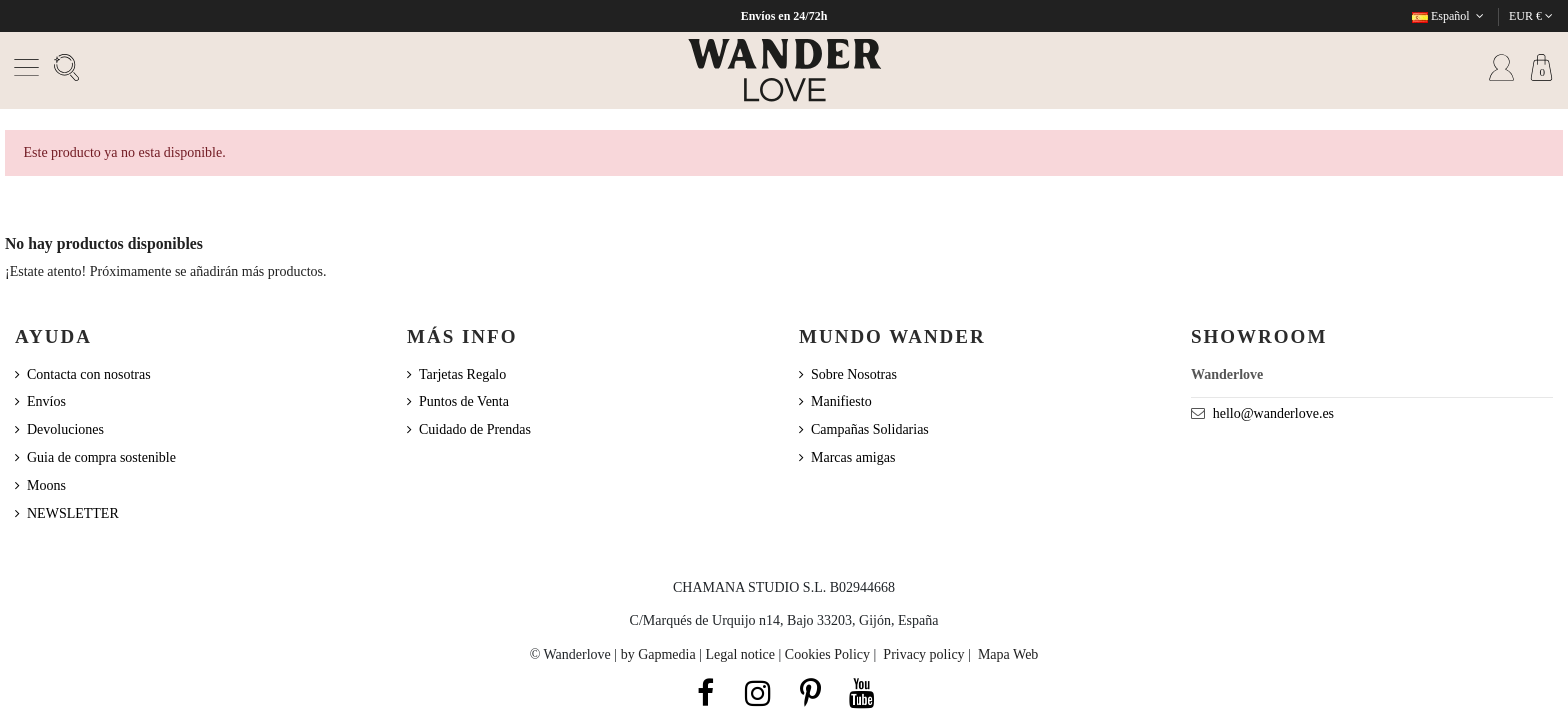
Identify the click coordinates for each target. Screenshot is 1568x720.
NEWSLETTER (73, 513)
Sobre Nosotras (854, 374)
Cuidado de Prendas (475, 429)
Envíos (46, 401)
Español (1450, 16)
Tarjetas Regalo (462, 374)
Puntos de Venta (464, 401)
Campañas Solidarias (870, 429)
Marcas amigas (853, 457)
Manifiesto (841, 401)
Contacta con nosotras (89, 374)
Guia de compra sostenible (101, 457)
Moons (46, 485)
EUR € (1531, 16)
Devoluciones (65, 429)
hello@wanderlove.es (1273, 413)
